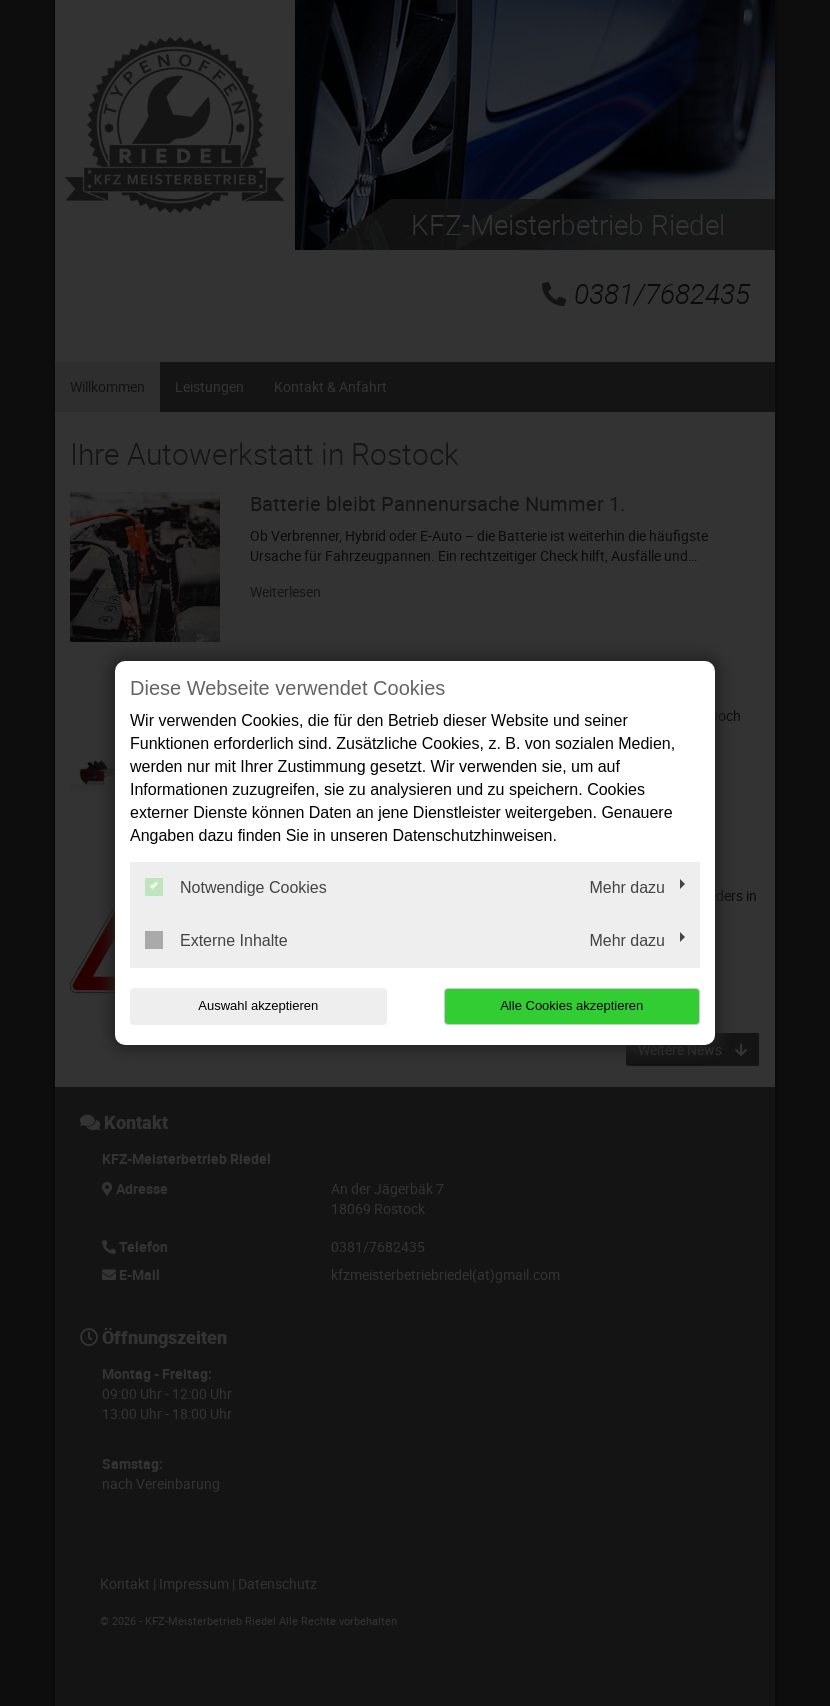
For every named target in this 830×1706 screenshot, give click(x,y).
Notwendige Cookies (236, 887)
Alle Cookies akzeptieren (571, 1005)
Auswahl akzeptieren (258, 1005)
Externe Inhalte (216, 940)
